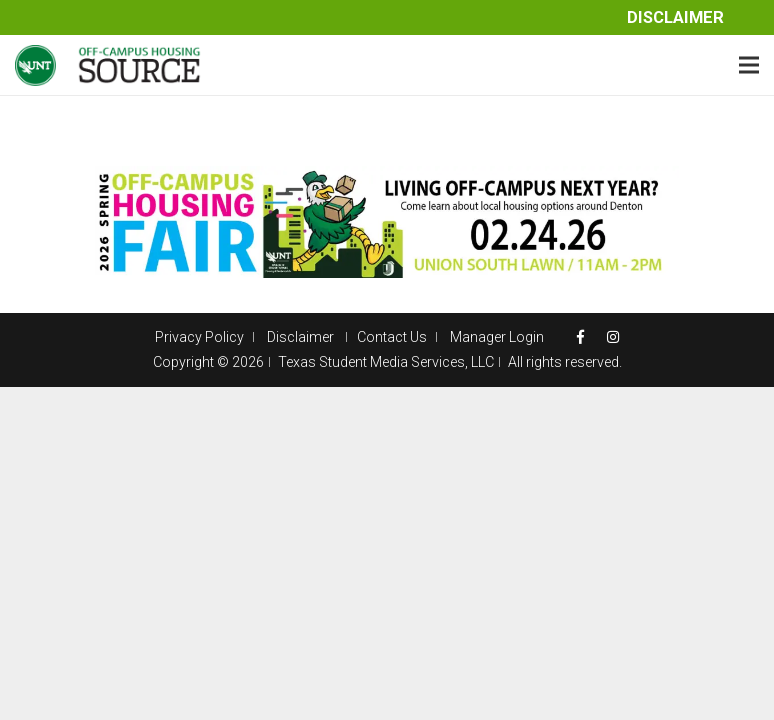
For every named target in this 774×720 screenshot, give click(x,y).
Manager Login (497, 337)
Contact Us (392, 337)
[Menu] (749, 65)
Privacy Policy (199, 337)
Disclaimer (675, 17)
